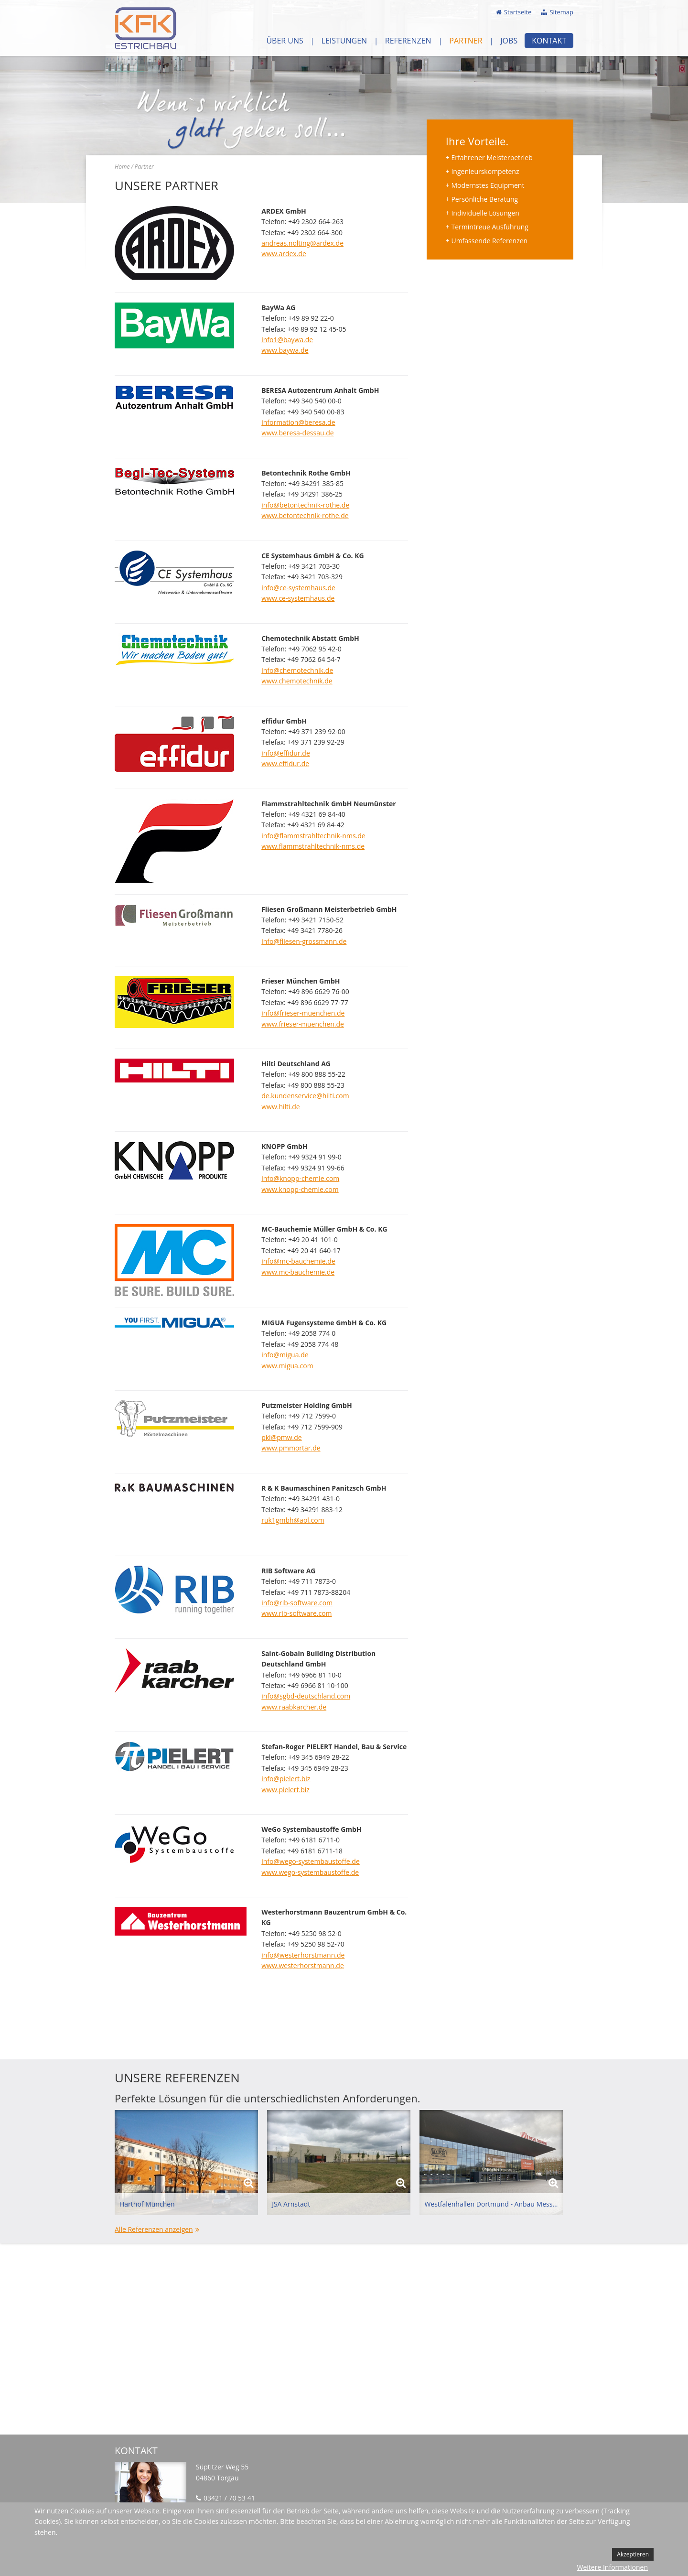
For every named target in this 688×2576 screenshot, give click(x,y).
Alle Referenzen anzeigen (154, 2229)
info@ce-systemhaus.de (298, 587)
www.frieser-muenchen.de (302, 1023)
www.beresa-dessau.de (297, 432)
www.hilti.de (280, 1106)
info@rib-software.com (297, 1602)
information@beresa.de (298, 422)
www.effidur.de (285, 763)
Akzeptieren (633, 2554)
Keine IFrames (344, 2339)
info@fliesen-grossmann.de (303, 941)
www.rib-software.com (296, 1613)
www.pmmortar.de (290, 1447)
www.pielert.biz (285, 1789)
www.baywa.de (284, 350)
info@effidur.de (285, 753)
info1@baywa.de (287, 339)
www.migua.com (287, 1365)
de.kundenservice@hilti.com (305, 1095)
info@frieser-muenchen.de (302, 1012)
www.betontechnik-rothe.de (304, 515)
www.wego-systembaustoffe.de (310, 1872)
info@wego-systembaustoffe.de (310, 1861)
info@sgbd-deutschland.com (305, 1695)
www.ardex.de (283, 253)
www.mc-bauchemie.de (297, 1272)
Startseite (518, 12)
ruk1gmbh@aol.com (292, 1520)
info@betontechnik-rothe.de (305, 504)
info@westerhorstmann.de (302, 1954)
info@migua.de (284, 1354)
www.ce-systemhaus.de (297, 598)
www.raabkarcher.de (293, 1706)
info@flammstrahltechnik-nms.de (313, 835)
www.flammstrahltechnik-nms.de (313, 846)
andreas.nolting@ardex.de (302, 243)
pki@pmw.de (281, 1437)
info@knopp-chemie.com (300, 1178)
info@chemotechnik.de (297, 670)
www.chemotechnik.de (296, 680)
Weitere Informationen (612, 2567)
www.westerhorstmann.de (302, 1965)
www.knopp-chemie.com (300, 1189)
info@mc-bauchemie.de (298, 1261)
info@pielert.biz (285, 1778)
